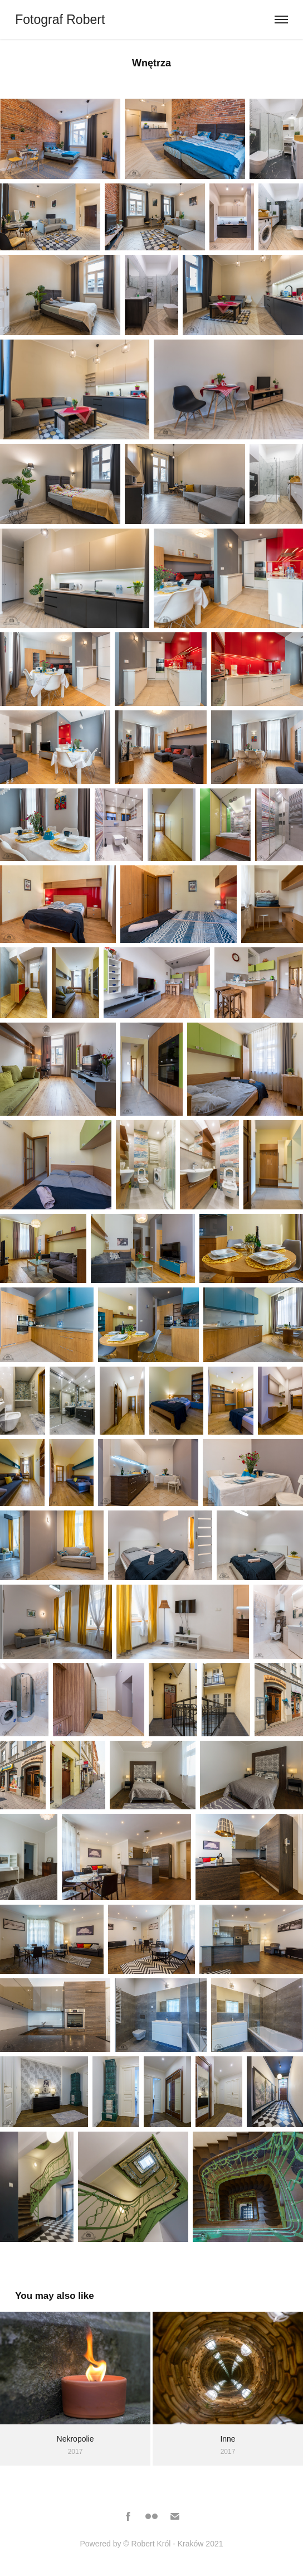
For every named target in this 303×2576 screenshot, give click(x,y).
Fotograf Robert (61, 19)
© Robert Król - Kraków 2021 (173, 2543)
